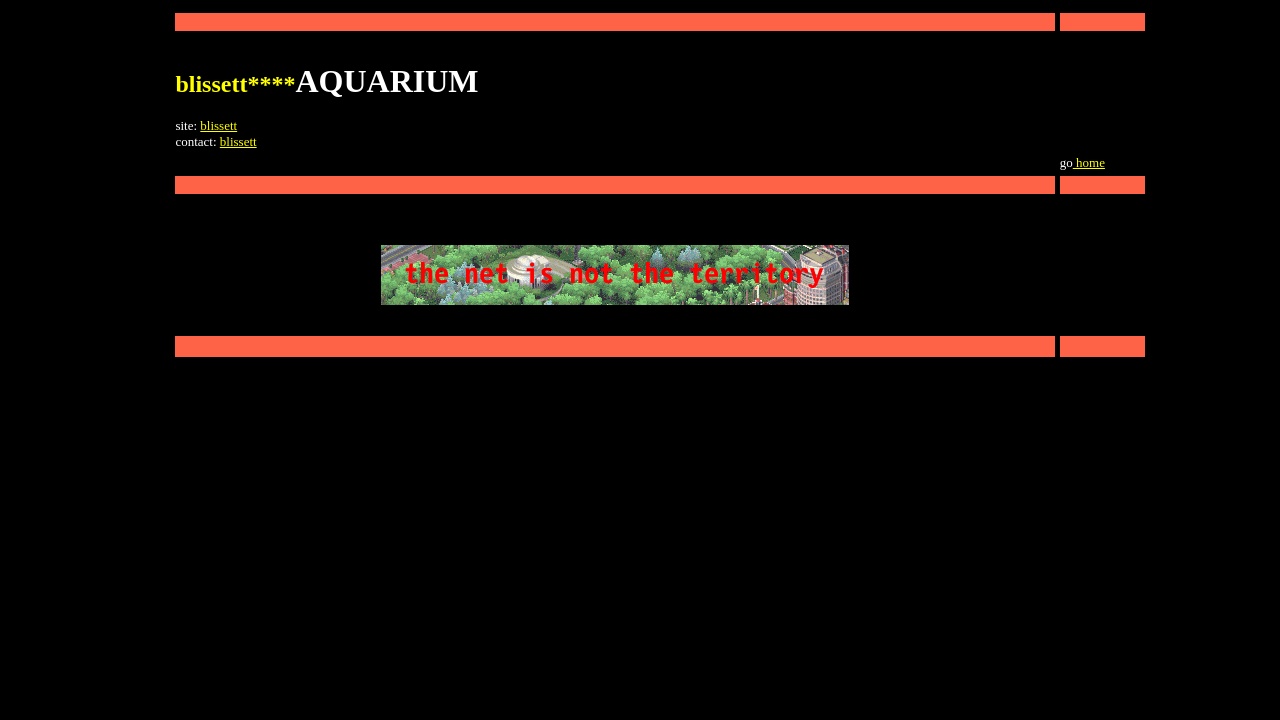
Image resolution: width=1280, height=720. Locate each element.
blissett (218, 125)
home (1089, 162)
